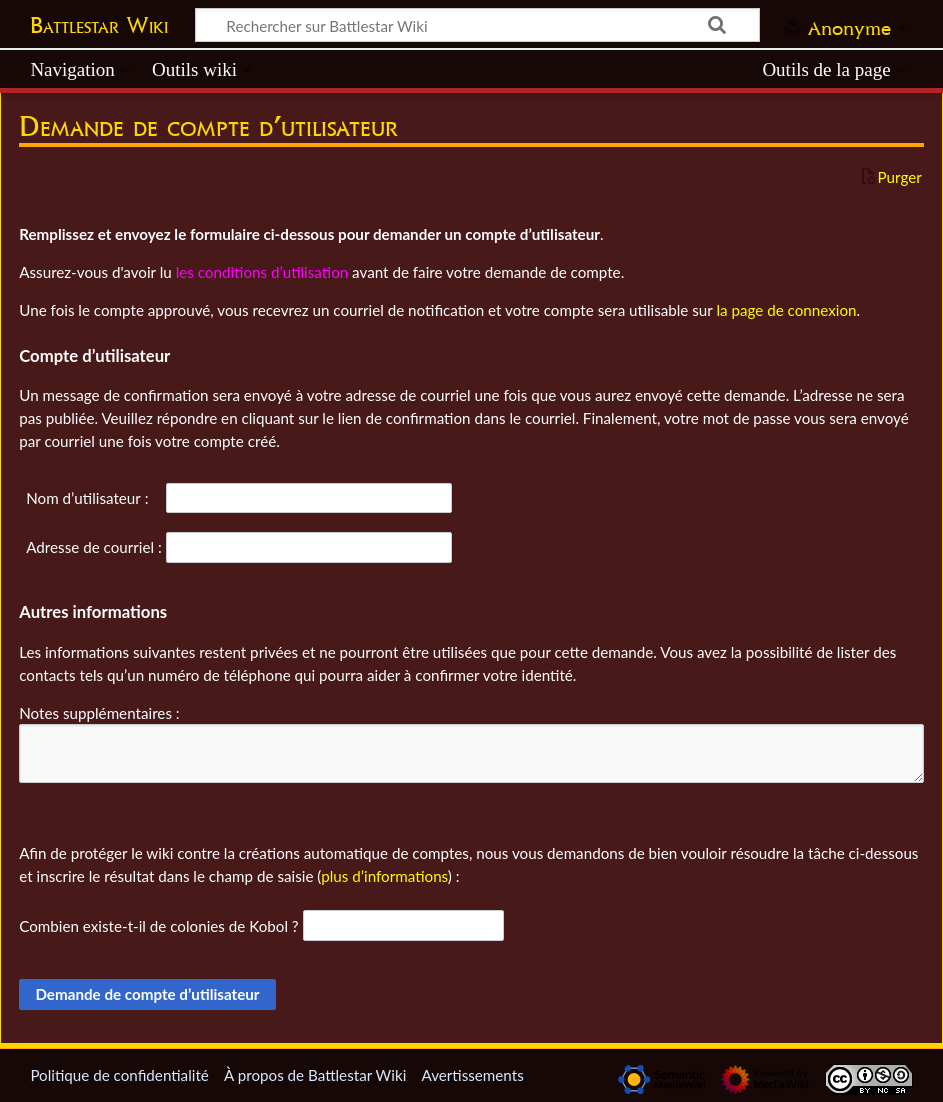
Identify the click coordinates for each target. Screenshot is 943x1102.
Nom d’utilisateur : (87, 498)
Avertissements (472, 1075)
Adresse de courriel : (94, 547)
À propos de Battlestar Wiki (315, 1075)
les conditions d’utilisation (262, 272)
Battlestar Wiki (99, 25)
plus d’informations (384, 876)
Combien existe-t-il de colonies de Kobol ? (158, 926)
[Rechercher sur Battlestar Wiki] (477, 25)
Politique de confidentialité (119, 1075)
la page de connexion (786, 310)
